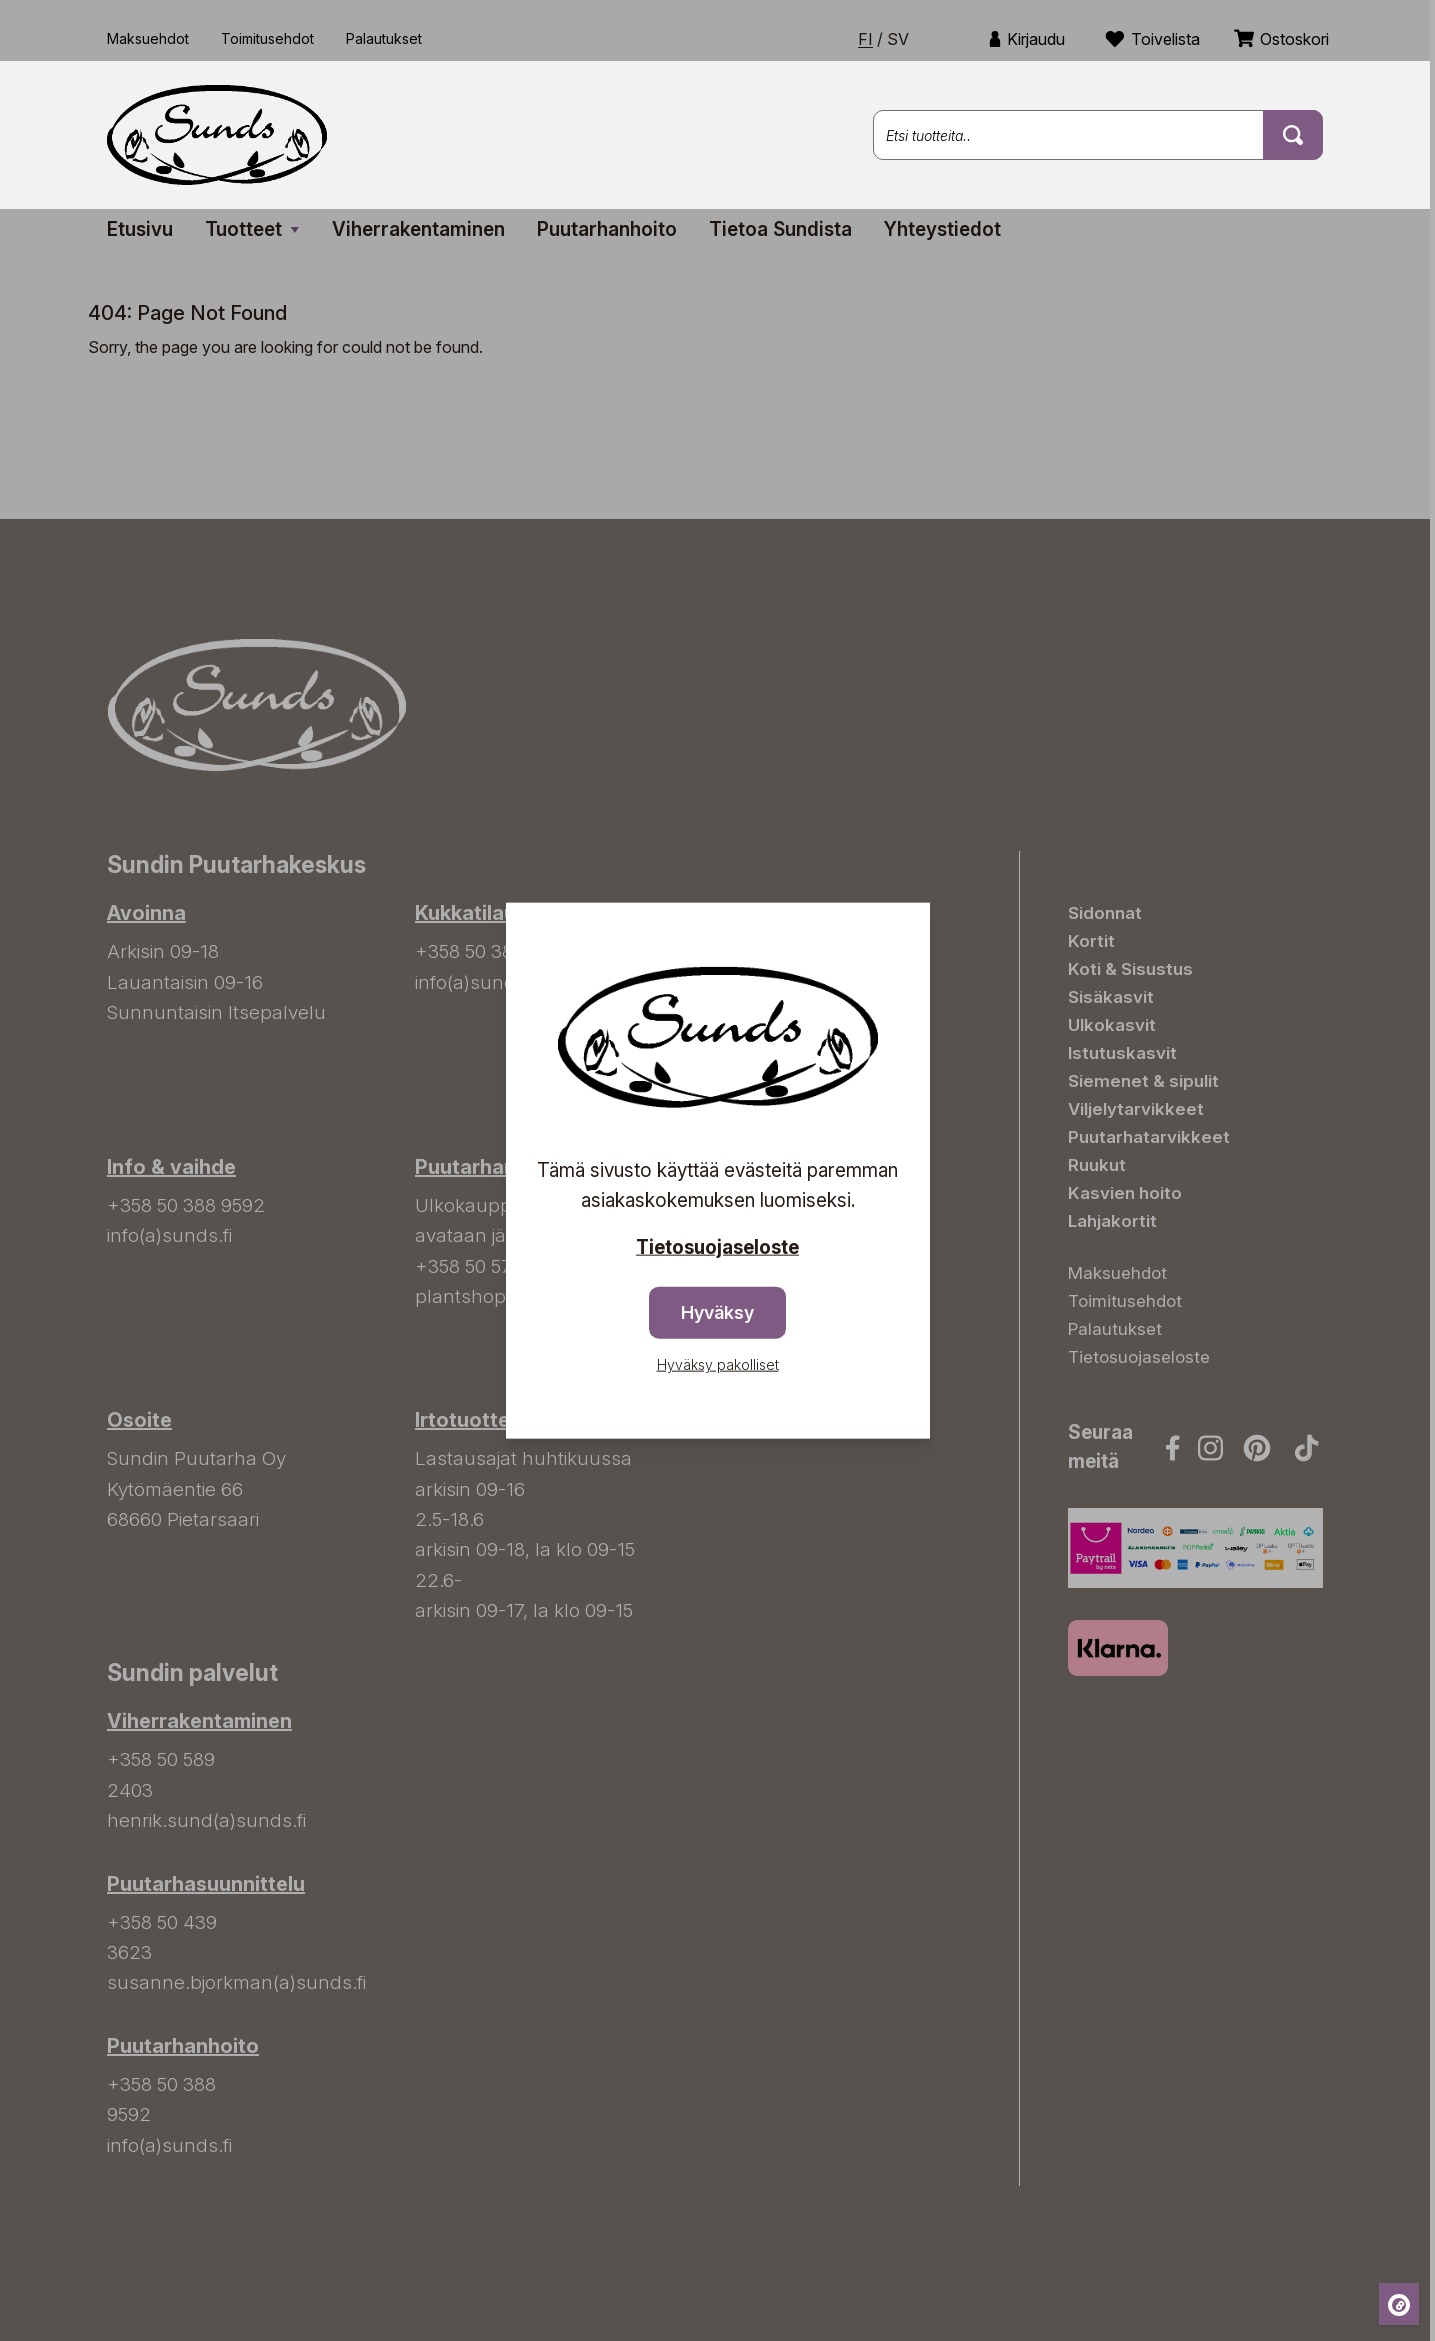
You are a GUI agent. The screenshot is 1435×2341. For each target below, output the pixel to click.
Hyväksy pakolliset (718, 1364)
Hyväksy (717, 1312)
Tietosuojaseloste (717, 1246)
